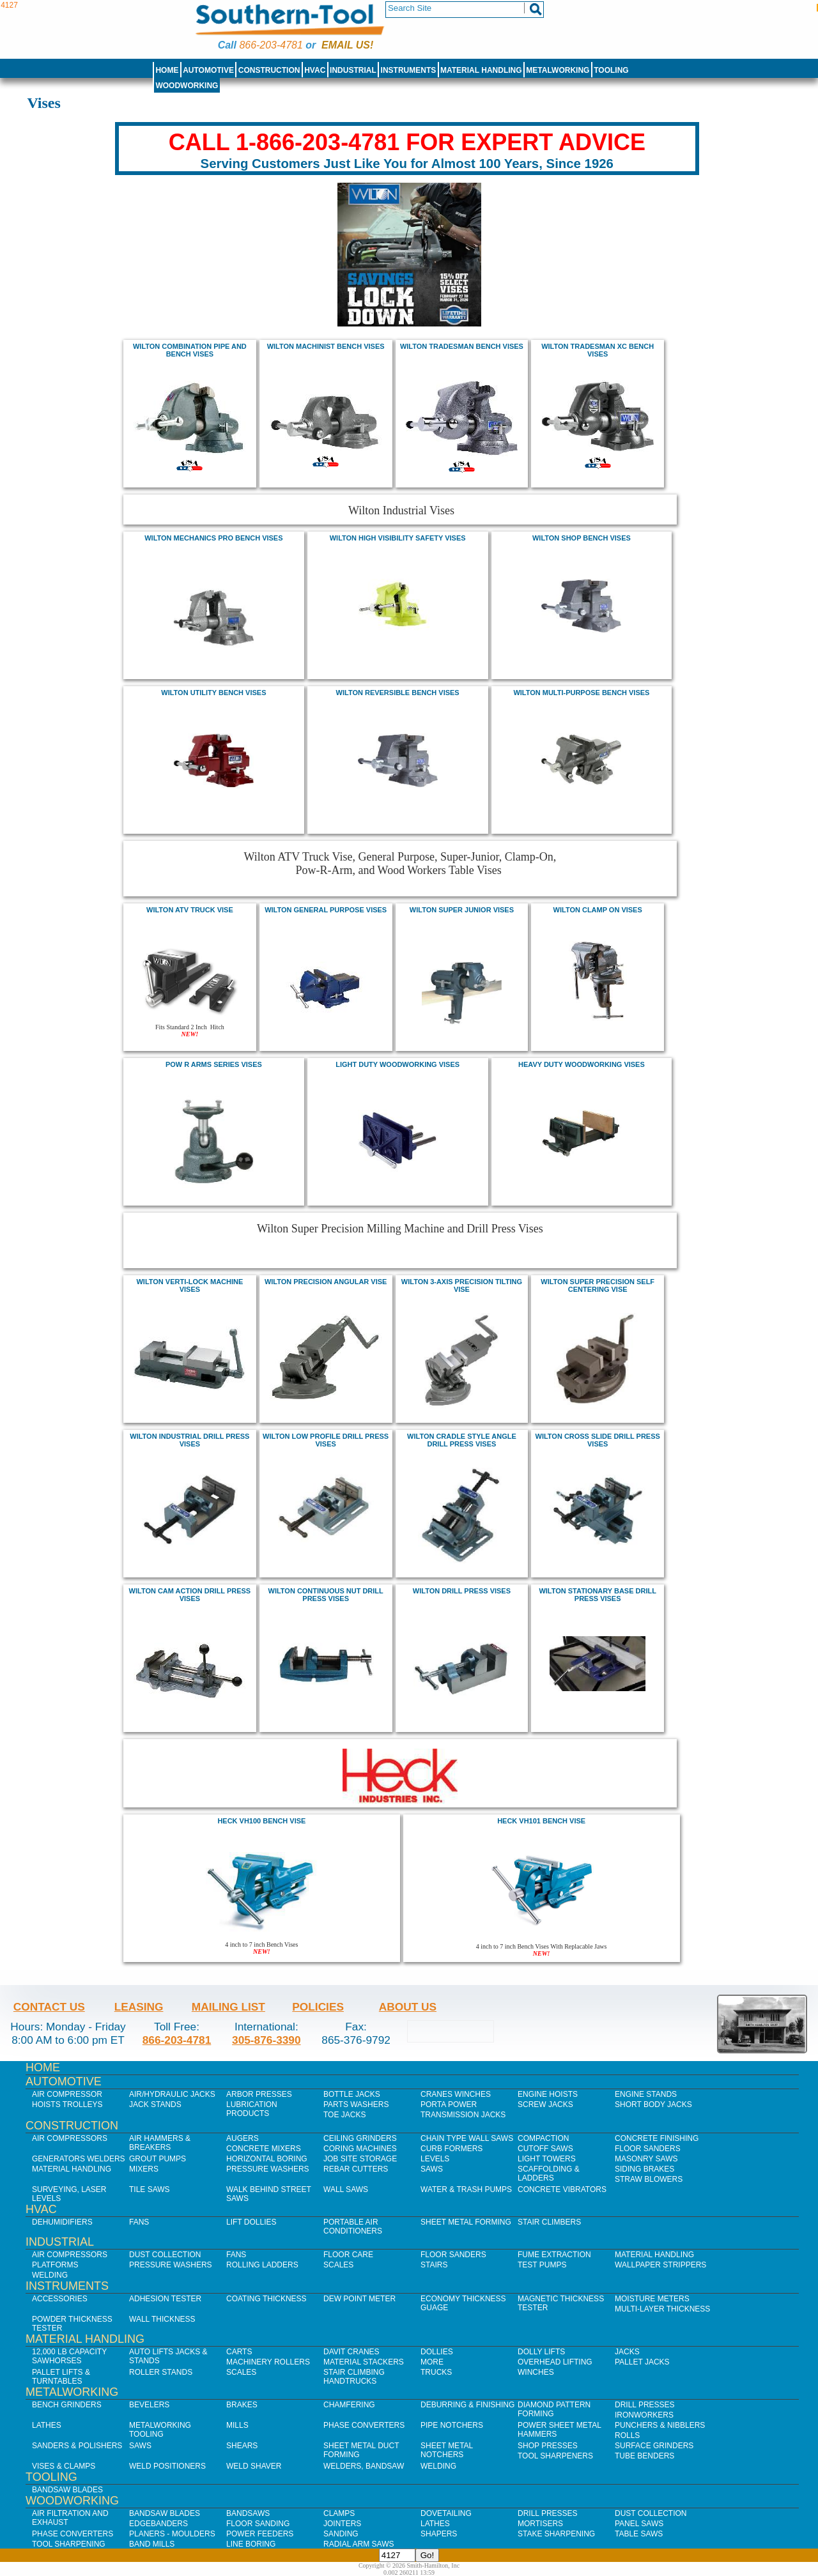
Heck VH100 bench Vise (261, 1821)
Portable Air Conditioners (352, 2226)
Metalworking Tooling (160, 2430)
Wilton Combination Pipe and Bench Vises (190, 350)
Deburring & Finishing (467, 2404)
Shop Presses (548, 2445)
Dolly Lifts (541, 2351)
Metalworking (557, 70)
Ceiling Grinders (360, 2138)
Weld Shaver (253, 2466)
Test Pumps (542, 2264)
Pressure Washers (267, 2169)
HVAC (314, 70)
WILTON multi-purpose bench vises (581, 692)
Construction (269, 70)
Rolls (627, 2435)
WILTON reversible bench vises (397, 692)
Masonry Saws (646, 2158)
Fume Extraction (554, 2254)
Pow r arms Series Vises (214, 1064)
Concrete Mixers (263, 2148)
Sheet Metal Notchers (447, 2450)
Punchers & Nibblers (660, 2425)
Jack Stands (155, 2104)
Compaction (543, 2138)
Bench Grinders (67, 2404)
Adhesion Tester (165, 2298)
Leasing (139, 2006)
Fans (139, 2222)
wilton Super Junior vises (462, 910)
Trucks (436, 2372)
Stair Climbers (549, 2222)
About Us (407, 2006)
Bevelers (149, 2404)
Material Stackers (363, 2362)
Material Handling (481, 70)
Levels (435, 2158)
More (432, 2362)
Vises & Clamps (63, 2466)
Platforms (55, 2264)
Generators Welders (78, 2158)
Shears (242, 2445)
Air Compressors (69, 2138)
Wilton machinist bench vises (326, 346)
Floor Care (348, 2254)
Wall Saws (345, 2189)
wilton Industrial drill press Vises (189, 1440)
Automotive (208, 70)
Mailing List (228, 2006)
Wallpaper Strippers (660, 2264)
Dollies (437, 2351)
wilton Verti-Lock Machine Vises (189, 1285)
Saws (432, 2169)
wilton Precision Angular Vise (326, 1281)
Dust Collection (165, 2254)
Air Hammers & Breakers (159, 2143)
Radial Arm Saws (358, 2544)
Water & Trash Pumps (466, 2189)
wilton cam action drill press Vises (190, 1594)
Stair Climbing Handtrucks (354, 2377)
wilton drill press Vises (462, 1591)
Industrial (353, 70)
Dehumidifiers (62, 2222)
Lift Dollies (251, 2222)
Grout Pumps (157, 2158)
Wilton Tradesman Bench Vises (461, 346)
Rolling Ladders (262, 2264)
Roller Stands (160, 2372)
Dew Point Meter (359, 2298)
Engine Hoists (548, 2094)
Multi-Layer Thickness (662, 2308)
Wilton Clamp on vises (597, 910)
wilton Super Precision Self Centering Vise (597, 1285)
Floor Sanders (648, 2148)
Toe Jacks (344, 2114)
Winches (536, 2372)
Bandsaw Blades (67, 2489)
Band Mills (151, 2544)
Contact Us (49, 2006)
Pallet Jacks (642, 2362)
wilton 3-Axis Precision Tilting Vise (461, 1285)
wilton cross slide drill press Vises (598, 1440)
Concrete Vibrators (562, 2189)
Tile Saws (149, 2189)
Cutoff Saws (545, 2148)
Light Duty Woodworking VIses (397, 1064)
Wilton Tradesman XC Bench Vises (597, 350)
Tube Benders (644, 2455)
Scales (338, 2264)
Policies (318, 2006)
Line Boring (250, 2544)
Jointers (342, 2523)
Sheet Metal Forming (466, 2222)
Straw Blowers (649, 2179)
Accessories (60, 2298)
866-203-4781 (270, 45)
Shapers (439, 2533)
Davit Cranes (351, 2351)
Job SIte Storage (360, 2158)
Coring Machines (360, 2148)
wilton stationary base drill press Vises (597, 1594)
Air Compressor (67, 2094)
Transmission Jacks (463, 2114)
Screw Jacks (545, 2104)
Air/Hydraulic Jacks (172, 2094)
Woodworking (186, 85)
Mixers (143, 2169)
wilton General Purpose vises (326, 910)
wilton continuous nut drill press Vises (325, 1594)
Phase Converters (364, 2425)
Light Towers (547, 2158)
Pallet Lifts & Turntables (61, 2377)
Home (166, 70)
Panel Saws (639, 2523)
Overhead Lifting (555, 2362)
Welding (50, 2275)
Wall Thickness (162, 2319)
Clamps (339, 2513)
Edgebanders (158, 2523)
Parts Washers (356, 2104)
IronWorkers (644, 2415)
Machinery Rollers (268, 2362)
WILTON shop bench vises (581, 538)
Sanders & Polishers (77, 2445)
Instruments (408, 70)
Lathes (46, 2425)
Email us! (347, 45)
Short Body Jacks (653, 2104)
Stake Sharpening (556, 2533)
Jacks (627, 2351)
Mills (237, 2425)
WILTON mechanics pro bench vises (213, 538)
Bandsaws (248, 2513)
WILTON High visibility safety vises (398, 538)
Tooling (611, 70)
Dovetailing (446, 2513)
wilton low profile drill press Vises (326, 1440)
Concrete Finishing (656, 2138)
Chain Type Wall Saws (467, 2138)
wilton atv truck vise (189, 910)
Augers (242, 2138)
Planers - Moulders (172, 2533)
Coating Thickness (266, 2298)
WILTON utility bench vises (213, 692)
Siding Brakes (644, 2169)
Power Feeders (259, 2533)
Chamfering (349, 2404)
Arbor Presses (259, 2094)
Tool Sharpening (68, 2544)
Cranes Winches (456, 2094)
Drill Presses (645, 2404)
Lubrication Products (251, 2109)
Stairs (434, 2264)
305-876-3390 (266, 2040)
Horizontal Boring (266, 2158)
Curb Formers (451, 2148)
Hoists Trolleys (67, 2104)
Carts (239, 2351)
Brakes (242, 2404)
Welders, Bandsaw (363, 2466)
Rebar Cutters (355, 2169)
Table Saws (639, 2533)
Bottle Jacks (351, 2094)
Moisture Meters (652, 2298)
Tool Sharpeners (555, 2455)
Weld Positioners (167, 2466)
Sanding (341, 2533)
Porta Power (449, 2104)
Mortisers (540, 2523)
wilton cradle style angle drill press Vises (461, 1440)
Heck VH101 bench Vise (541, 1821)
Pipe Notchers (452, 2425)
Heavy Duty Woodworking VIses (581, 1064)
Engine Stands (646, 2094)
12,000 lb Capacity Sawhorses (69, 2356)
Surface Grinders (654, 2445)
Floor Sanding (257, 2523)
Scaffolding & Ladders (549, 2173)
